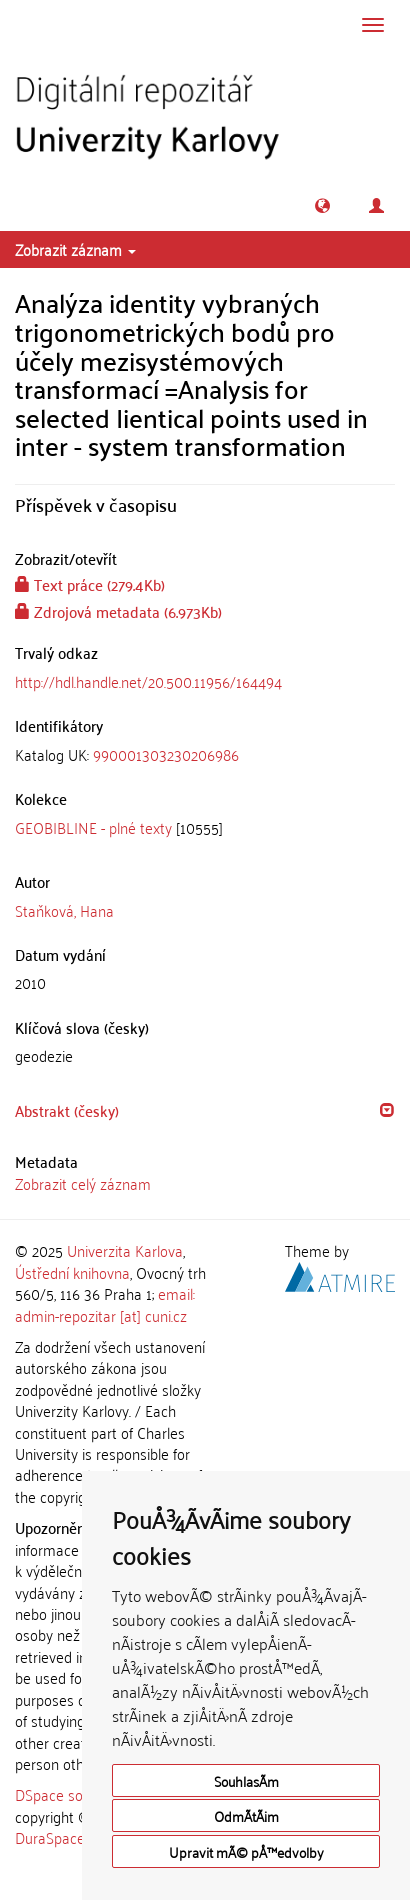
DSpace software (69, 1794)
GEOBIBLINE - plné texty (93, 827)
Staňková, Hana (64, 910)
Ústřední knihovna (72, 1272)
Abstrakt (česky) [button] (67, 1110)
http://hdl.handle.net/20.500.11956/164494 (148, 681)
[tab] (205, 754)
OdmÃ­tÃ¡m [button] (246, 1815)
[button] (322, 205)
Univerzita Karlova (125, 1250)
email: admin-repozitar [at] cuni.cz (105, 1303)
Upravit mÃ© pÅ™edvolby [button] (246, 1851)
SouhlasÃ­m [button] (246, 1780)
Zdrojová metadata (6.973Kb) (118, 611)
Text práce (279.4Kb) (90, 584)
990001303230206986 (166, 754)
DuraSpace (50, 1837)
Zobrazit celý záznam (83, 1183)
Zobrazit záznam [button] (75, 249)
